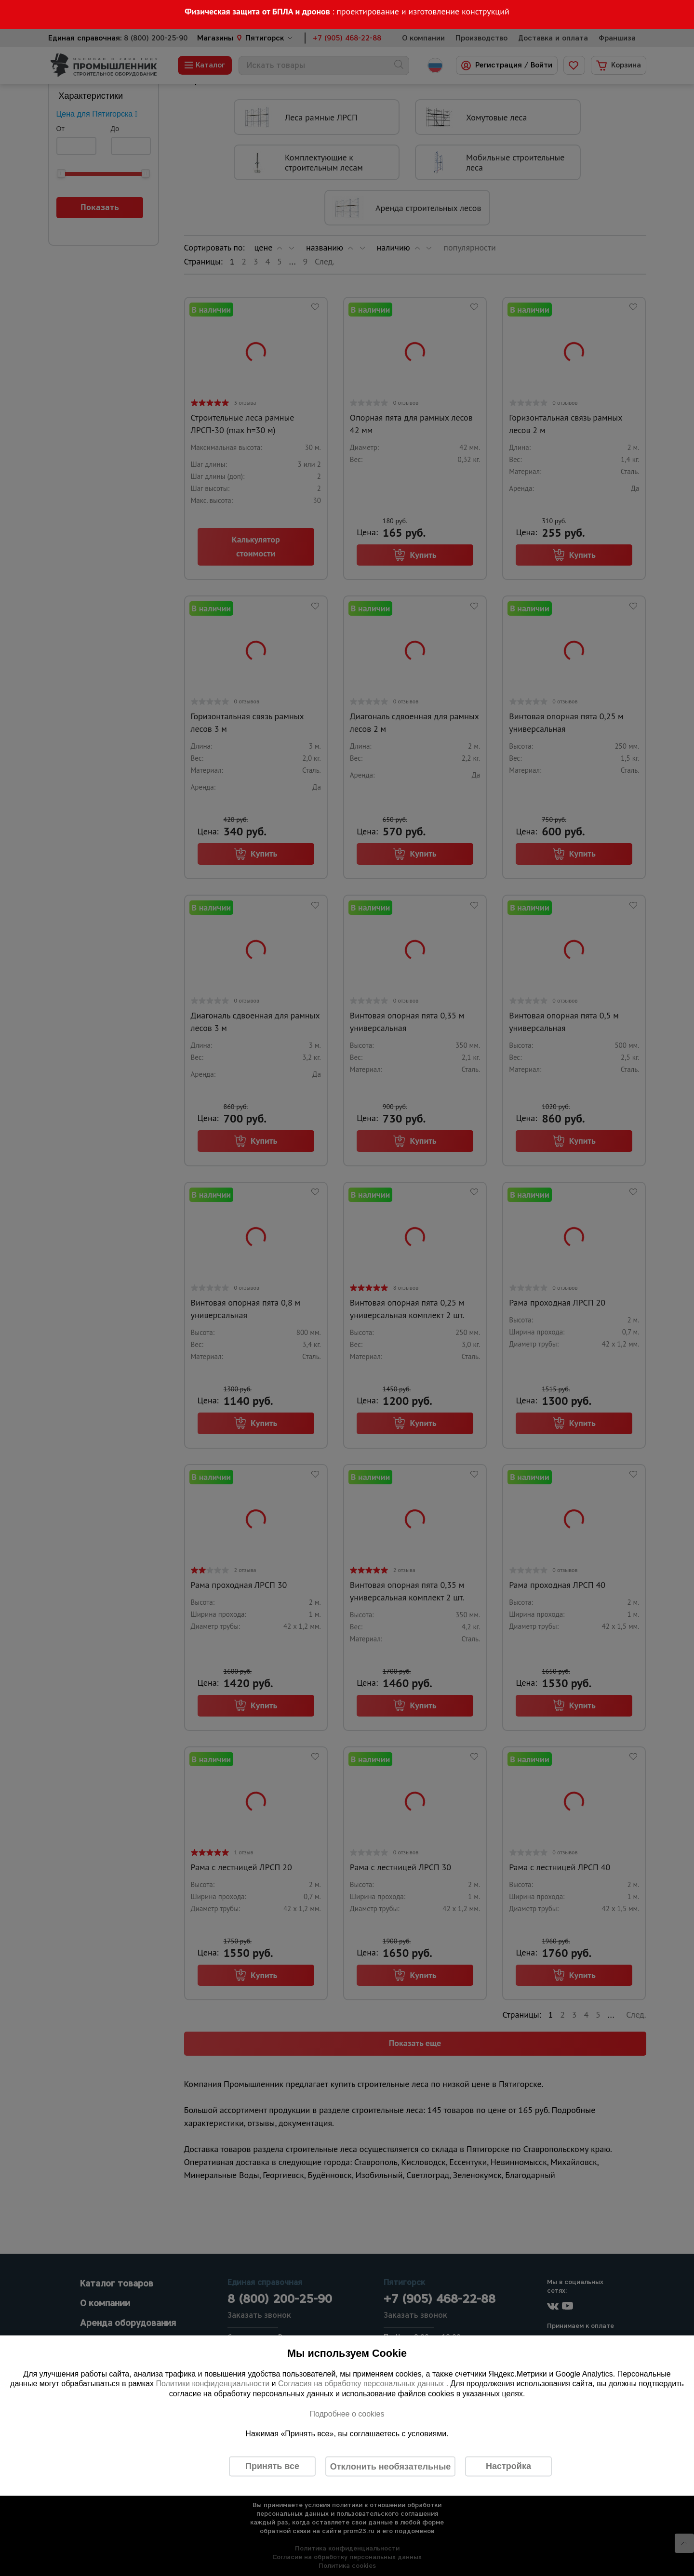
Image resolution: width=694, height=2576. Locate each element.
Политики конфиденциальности (212, 2383)
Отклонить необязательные (390, 2466)
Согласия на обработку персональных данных (362, 2383)
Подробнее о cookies (346, 2413)
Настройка (508, 2466)
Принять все (272, 2466)
